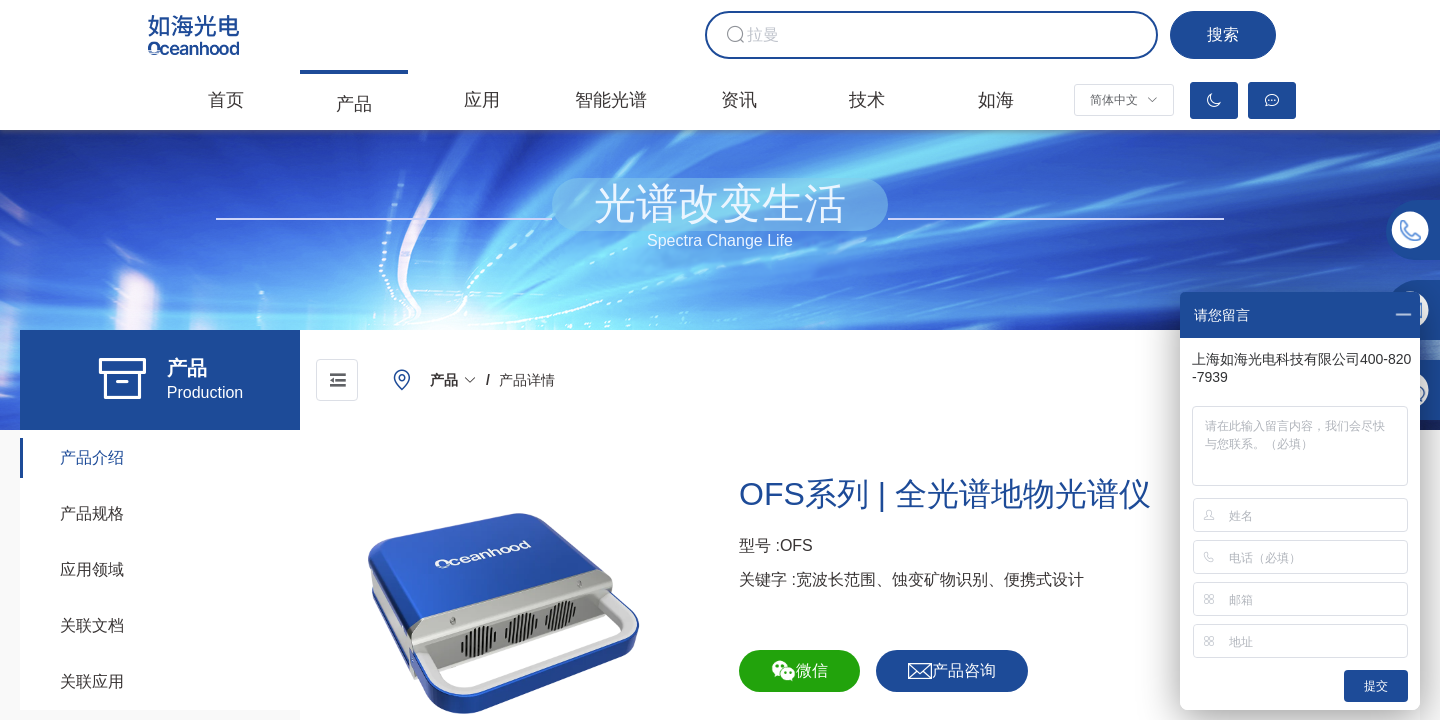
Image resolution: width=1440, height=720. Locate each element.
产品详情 (527, 380)
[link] (453, 380)
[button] (1124, 100)
